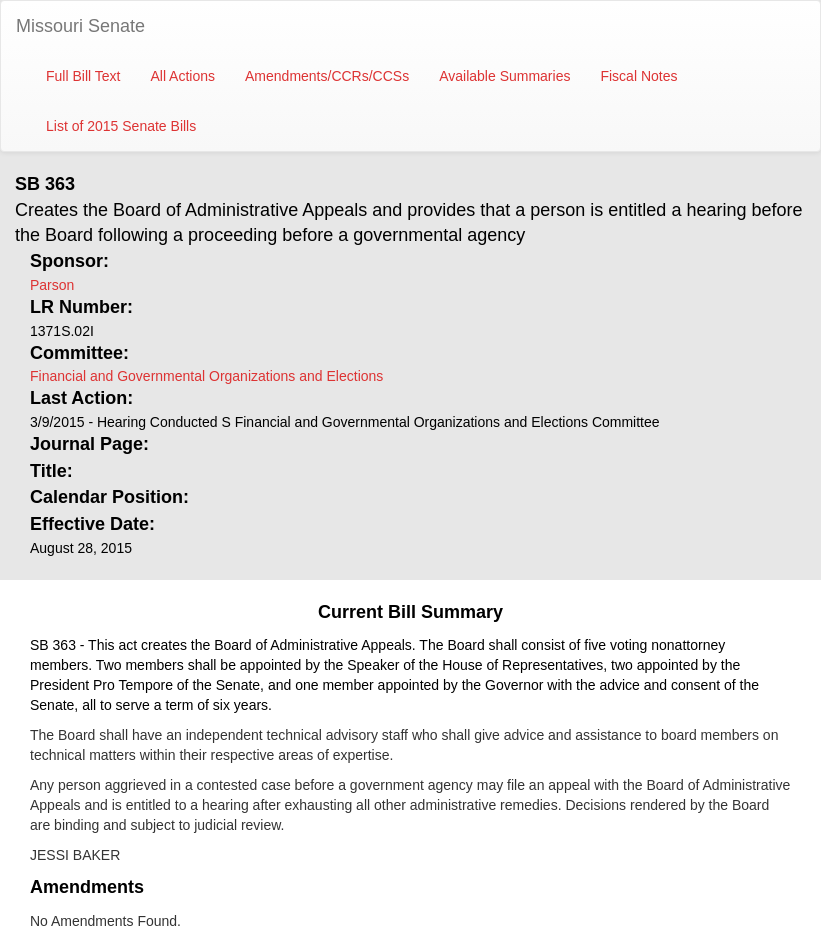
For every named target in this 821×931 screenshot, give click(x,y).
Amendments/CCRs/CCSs (327, 76)
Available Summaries (504, 76)
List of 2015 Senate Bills (121, 126)
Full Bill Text (83, 76)
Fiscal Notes (638, 76)
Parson (52, 285)
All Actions (182, 76)
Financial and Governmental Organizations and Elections (206, 376)
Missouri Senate (80, 26)
